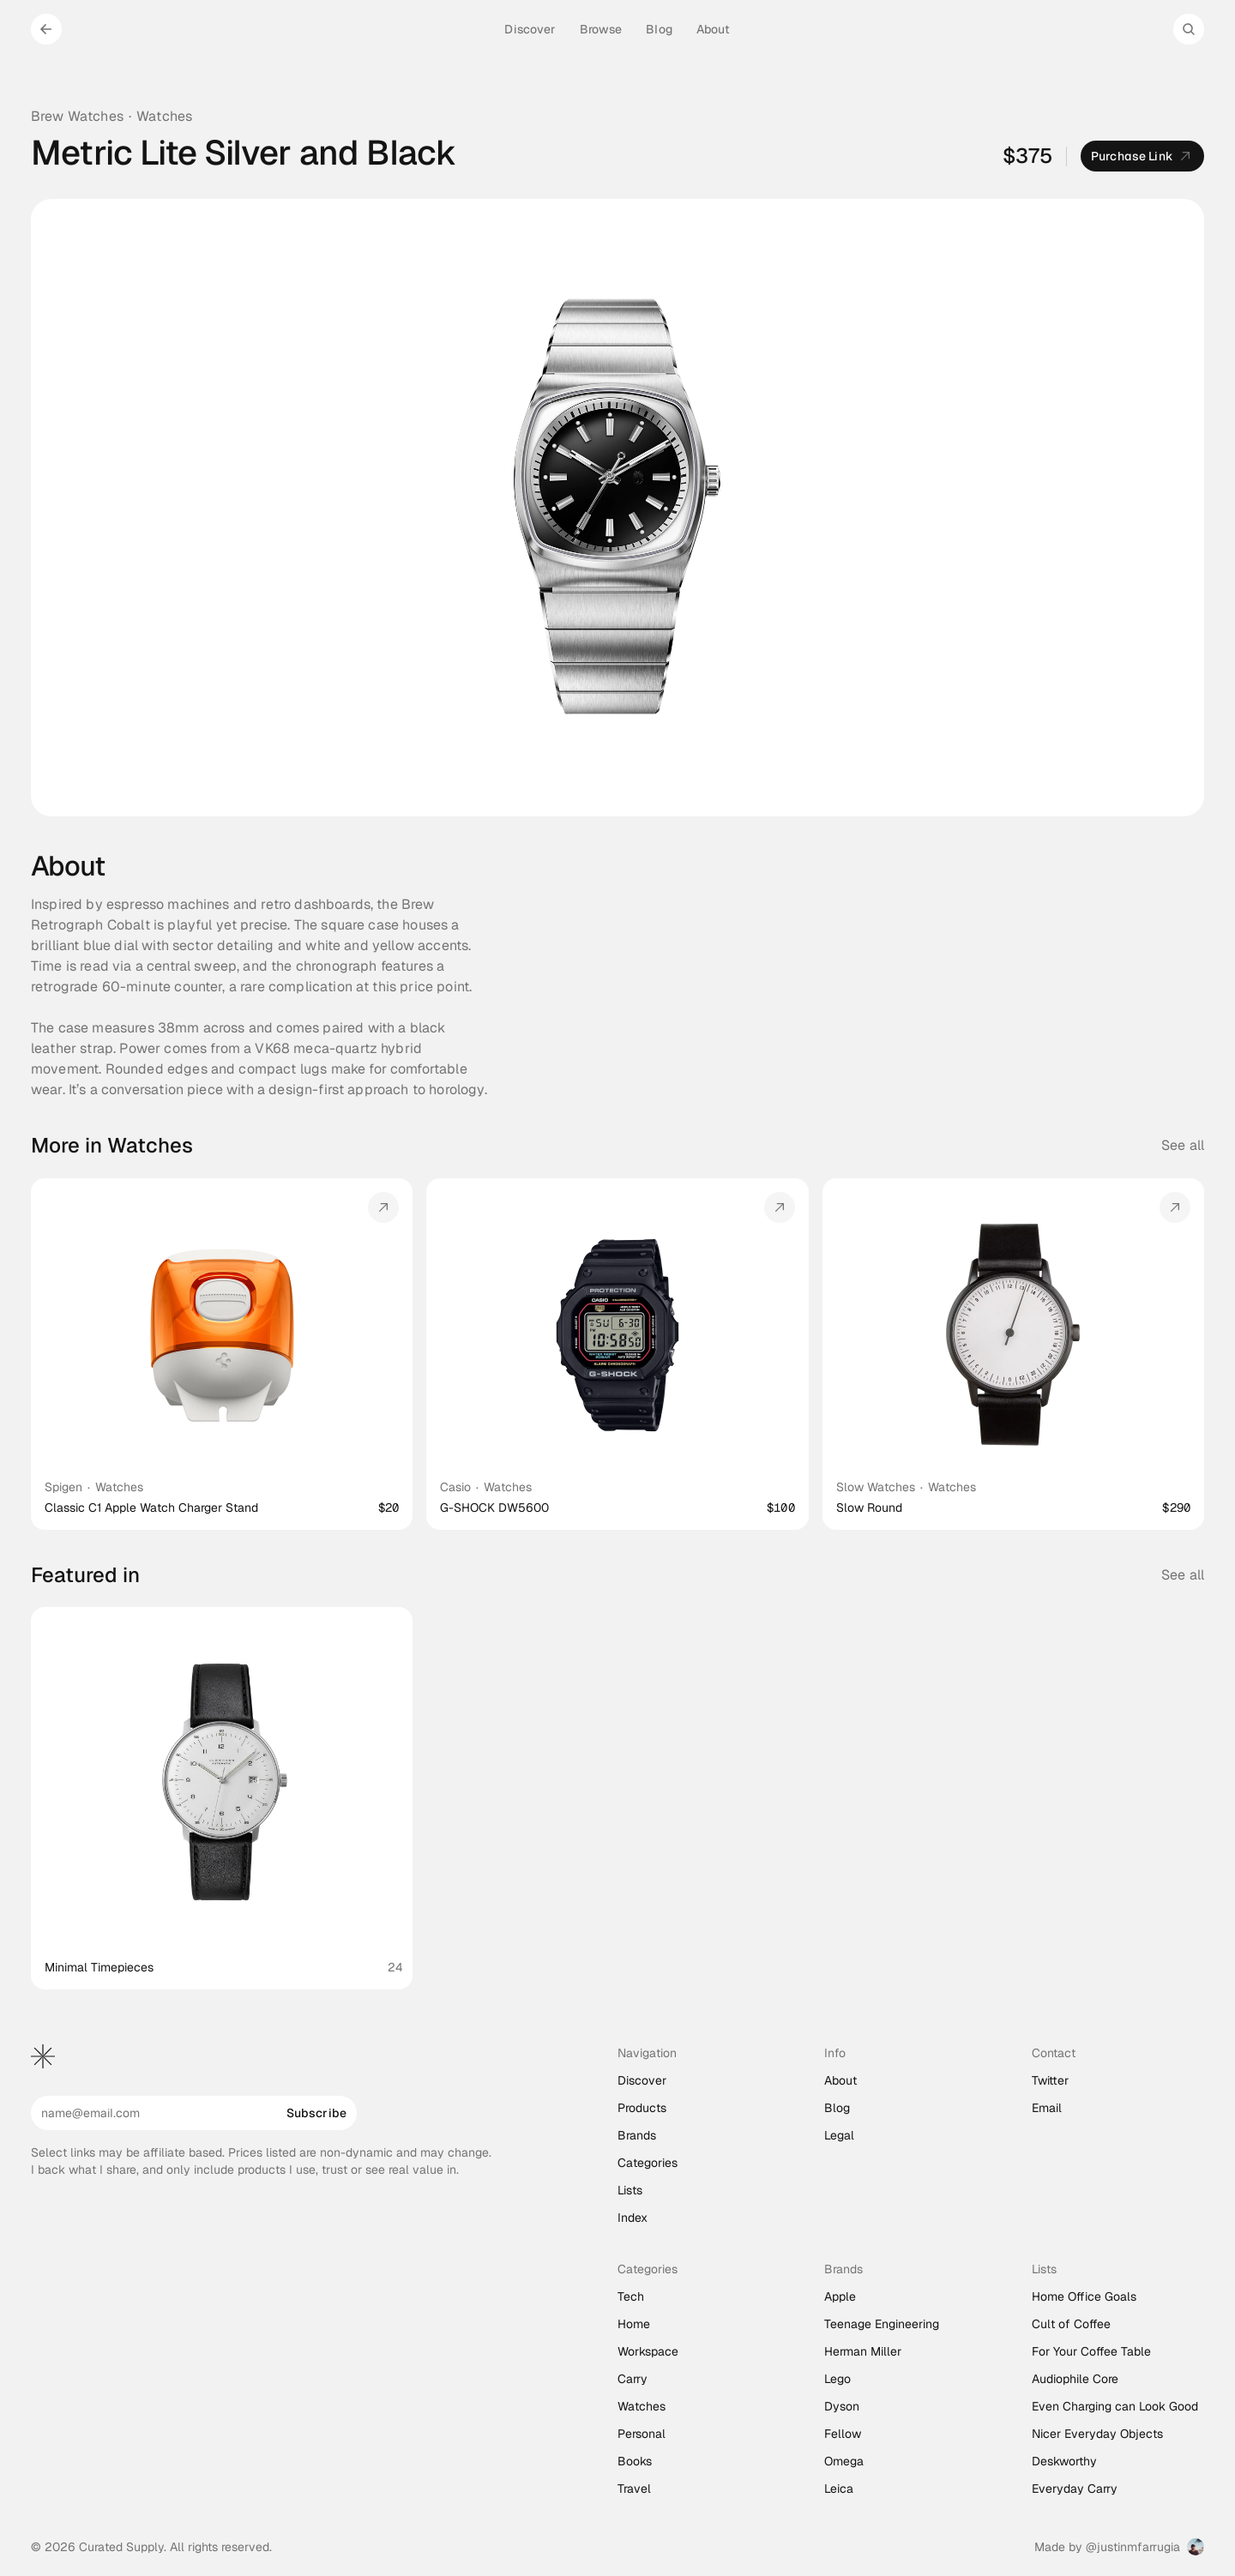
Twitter (1050, 2080)
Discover (642, 2080)
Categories (648, 2162)
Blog (837, 2108)
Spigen (63, 1487)
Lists (630, 2190)
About (840, 2080)
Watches (164, 116)
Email (1047, 2108)
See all (1182, 1145)
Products (642, 2108)
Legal (839, 2135)
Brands (637, 2135)
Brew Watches (77, 116)
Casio (455, 1487)
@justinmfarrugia (1133, 2547)
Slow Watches (875, 1487)
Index (633, 2217)
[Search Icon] (1188, 29)
